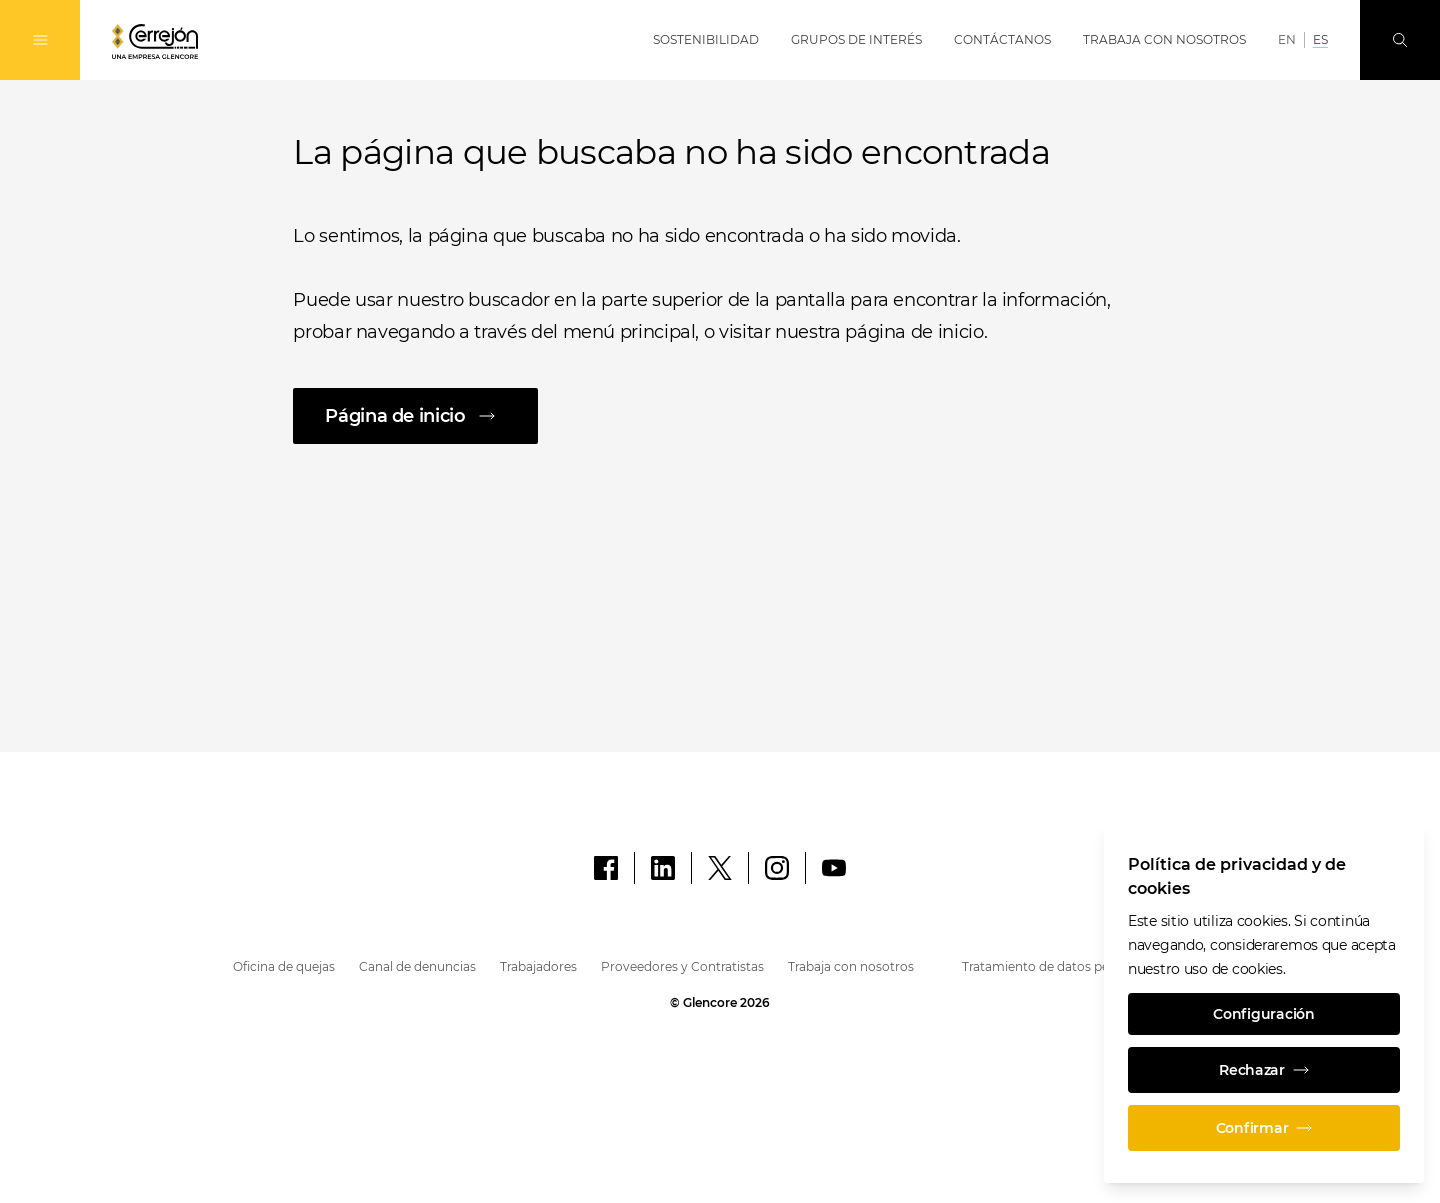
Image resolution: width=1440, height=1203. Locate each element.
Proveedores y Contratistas (682, 966)
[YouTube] (834, 868)
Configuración (1263, 1014)
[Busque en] (1400, 40)
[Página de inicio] (719, 416)
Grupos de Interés (856, 39)
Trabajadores (538, 966)
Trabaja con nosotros (851, 966)
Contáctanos (1002, 39)
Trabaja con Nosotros (1164, 39)
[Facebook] (606, 868)
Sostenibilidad (706, 39)
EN (1287, 39)
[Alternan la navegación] (40, 40)
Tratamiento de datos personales (1060, 966)
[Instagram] (777, 868)
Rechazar (1264, 1070)
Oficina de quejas (284, 966)
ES (1320, 39)
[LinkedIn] (663, 868)
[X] (720, 868)
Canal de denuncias (417, 966)
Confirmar (1264, 1128)
